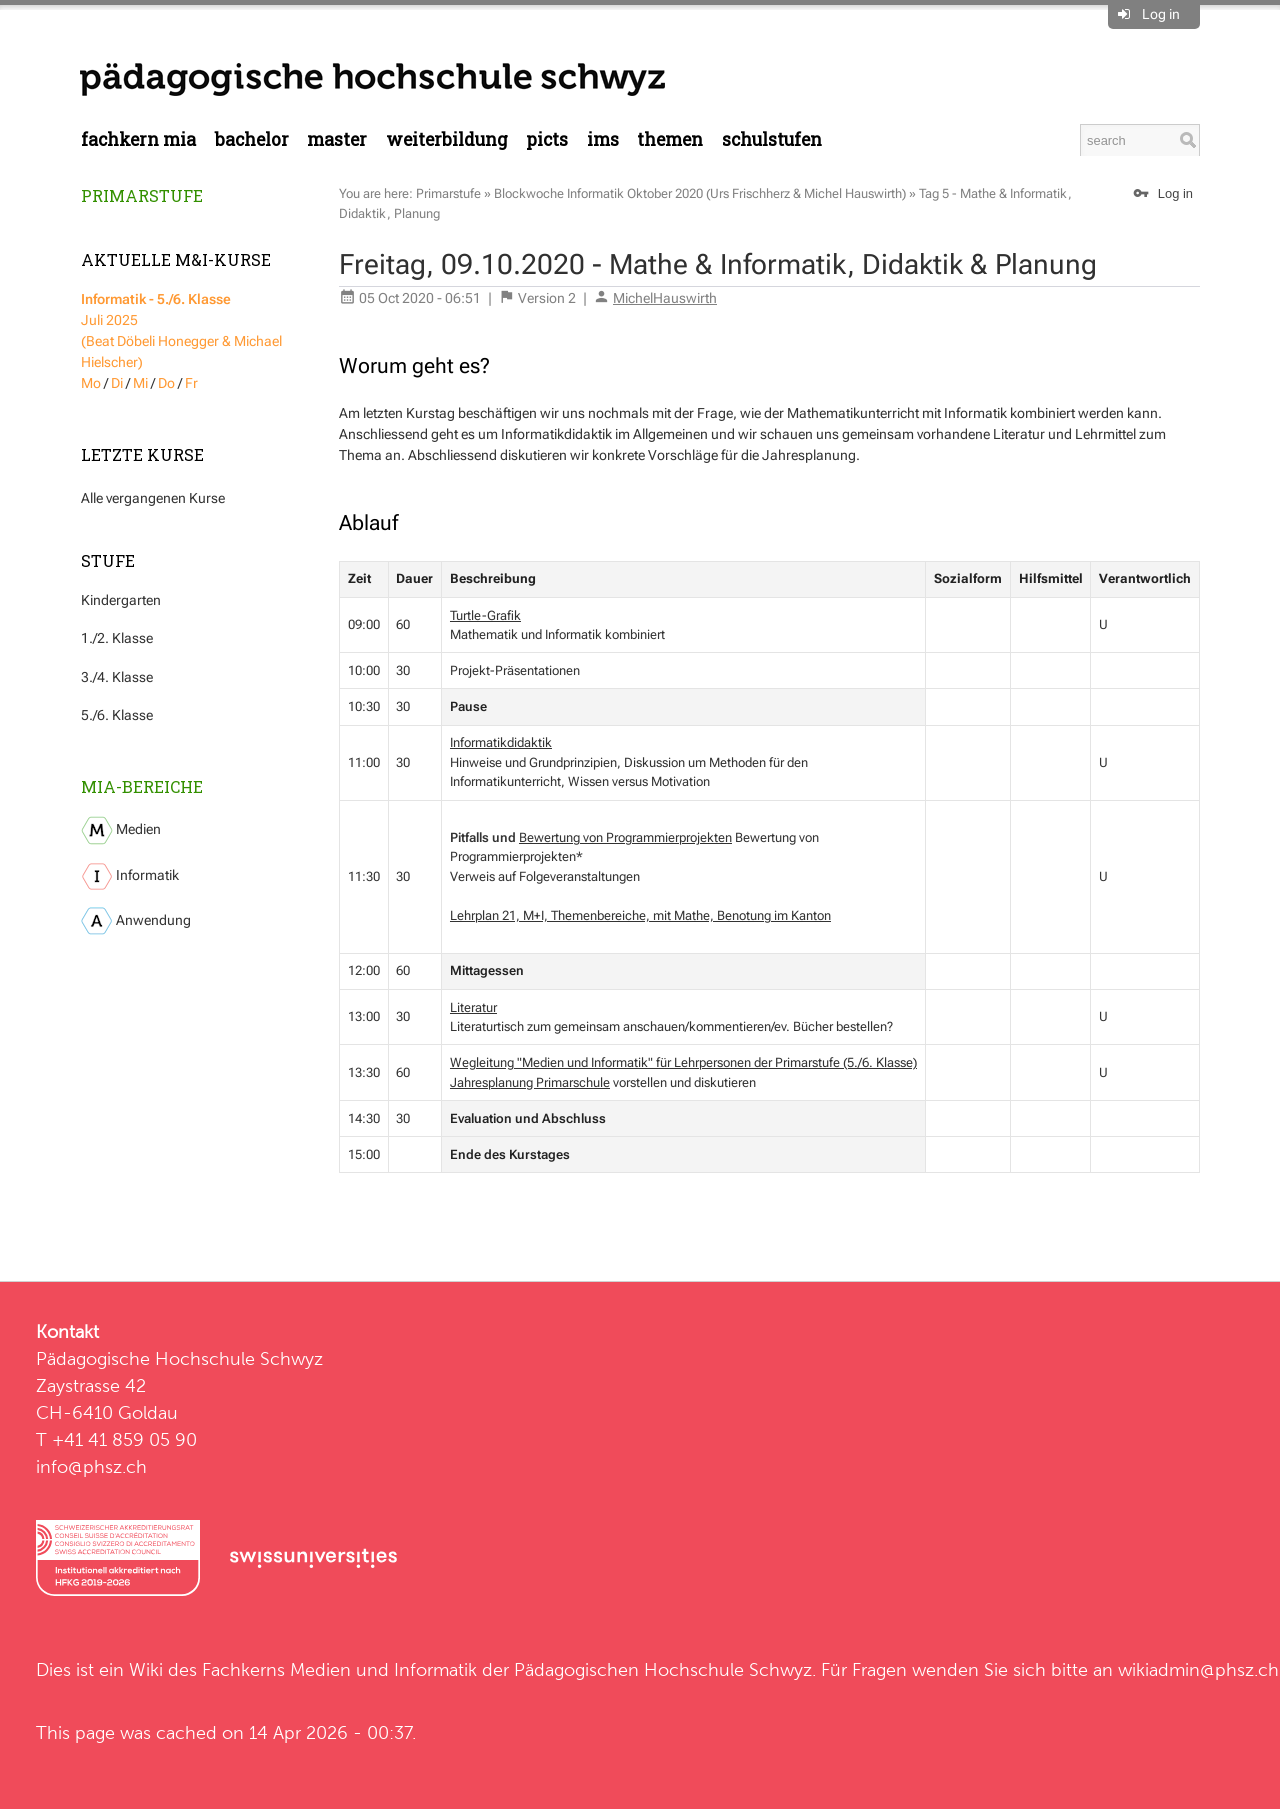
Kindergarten (121, 600)
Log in (1161, 14)
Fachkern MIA (138, 139)
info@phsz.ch (91, 1466)
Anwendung (136, 921)
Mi (140, 383)
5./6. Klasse (117, 715)
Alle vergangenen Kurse (153, 498)
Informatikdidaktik (501, 742)
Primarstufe (142, 195)
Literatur (473, 1007)
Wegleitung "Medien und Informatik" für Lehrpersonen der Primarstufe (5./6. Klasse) (683, 1062)
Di (117, 383)
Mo (91, 383)
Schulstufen (772, 139)
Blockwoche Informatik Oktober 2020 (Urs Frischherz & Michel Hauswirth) (700, 193)
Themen (670, 139)
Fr (191, 383)
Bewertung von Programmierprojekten (625, 837)
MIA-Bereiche (142, 786)
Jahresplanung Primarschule (530, 1082)
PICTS (547, 139)
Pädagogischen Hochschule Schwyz (663, 1669)
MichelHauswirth (665, 298)
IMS (603, 139)
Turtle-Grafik (485, 615)
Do (166, 383)
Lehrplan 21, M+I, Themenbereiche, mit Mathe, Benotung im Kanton (640, 915)
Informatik (130, 876)
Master (337, 139)
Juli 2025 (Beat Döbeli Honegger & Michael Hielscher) (181, 330)
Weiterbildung (447, 139)
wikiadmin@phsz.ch (1198, 1669)
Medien (121, 830)
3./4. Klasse (117, 677)
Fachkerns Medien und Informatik (339, 1669)
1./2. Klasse (117, 638)
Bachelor (252, 139)
